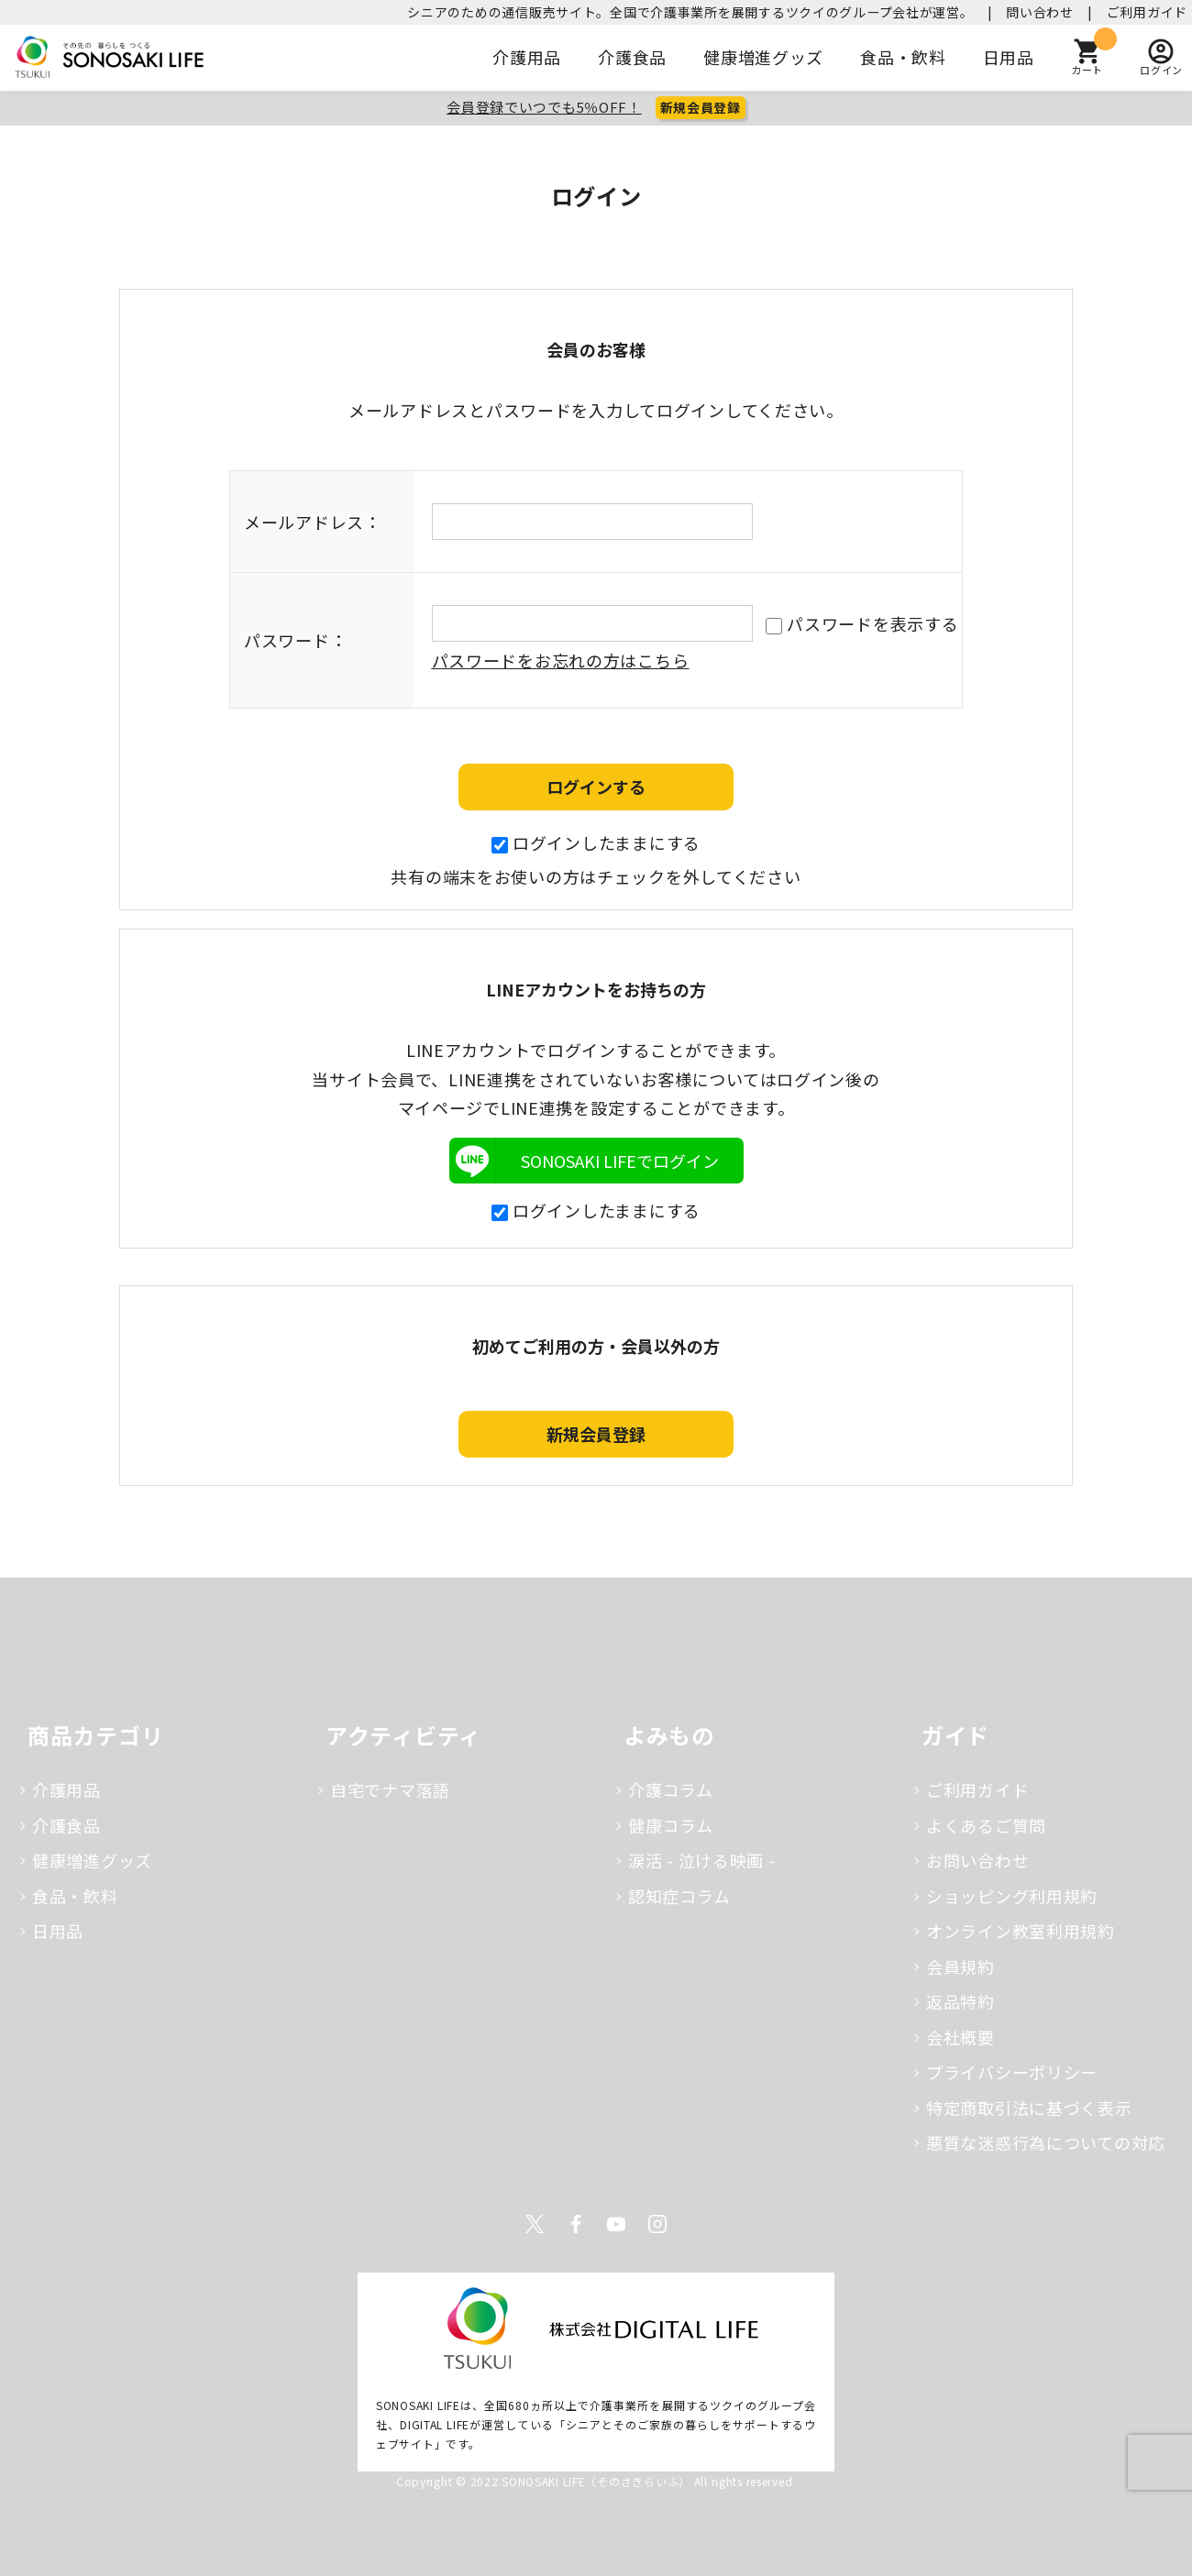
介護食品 (632, 57)
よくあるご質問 (986, 1825)
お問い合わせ (977, 1860)
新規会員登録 (700, 107)
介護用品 (526, 57)
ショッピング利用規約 (1012, 1896)
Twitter (534, 2224)
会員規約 (960, 1966)
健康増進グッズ (763, 57)
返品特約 (960, 2001)
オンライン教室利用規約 (1020, 1931)
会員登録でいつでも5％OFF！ (544, 106)
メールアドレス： (312, 522)
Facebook (575, 2224)
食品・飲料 (903, 57)
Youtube (616, 2224)
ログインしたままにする (596, 842)
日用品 (1008, 57)
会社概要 (960, 2037)
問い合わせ (1040, 12)
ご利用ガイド (1147, 12)
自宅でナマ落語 (390, 1789)
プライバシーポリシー (1012, 2072)
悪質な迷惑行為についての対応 (1045, 2142)
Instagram (657, 2224)
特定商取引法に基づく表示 (1029, 2107)
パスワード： (295, 640)
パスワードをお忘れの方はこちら (561, 660)
